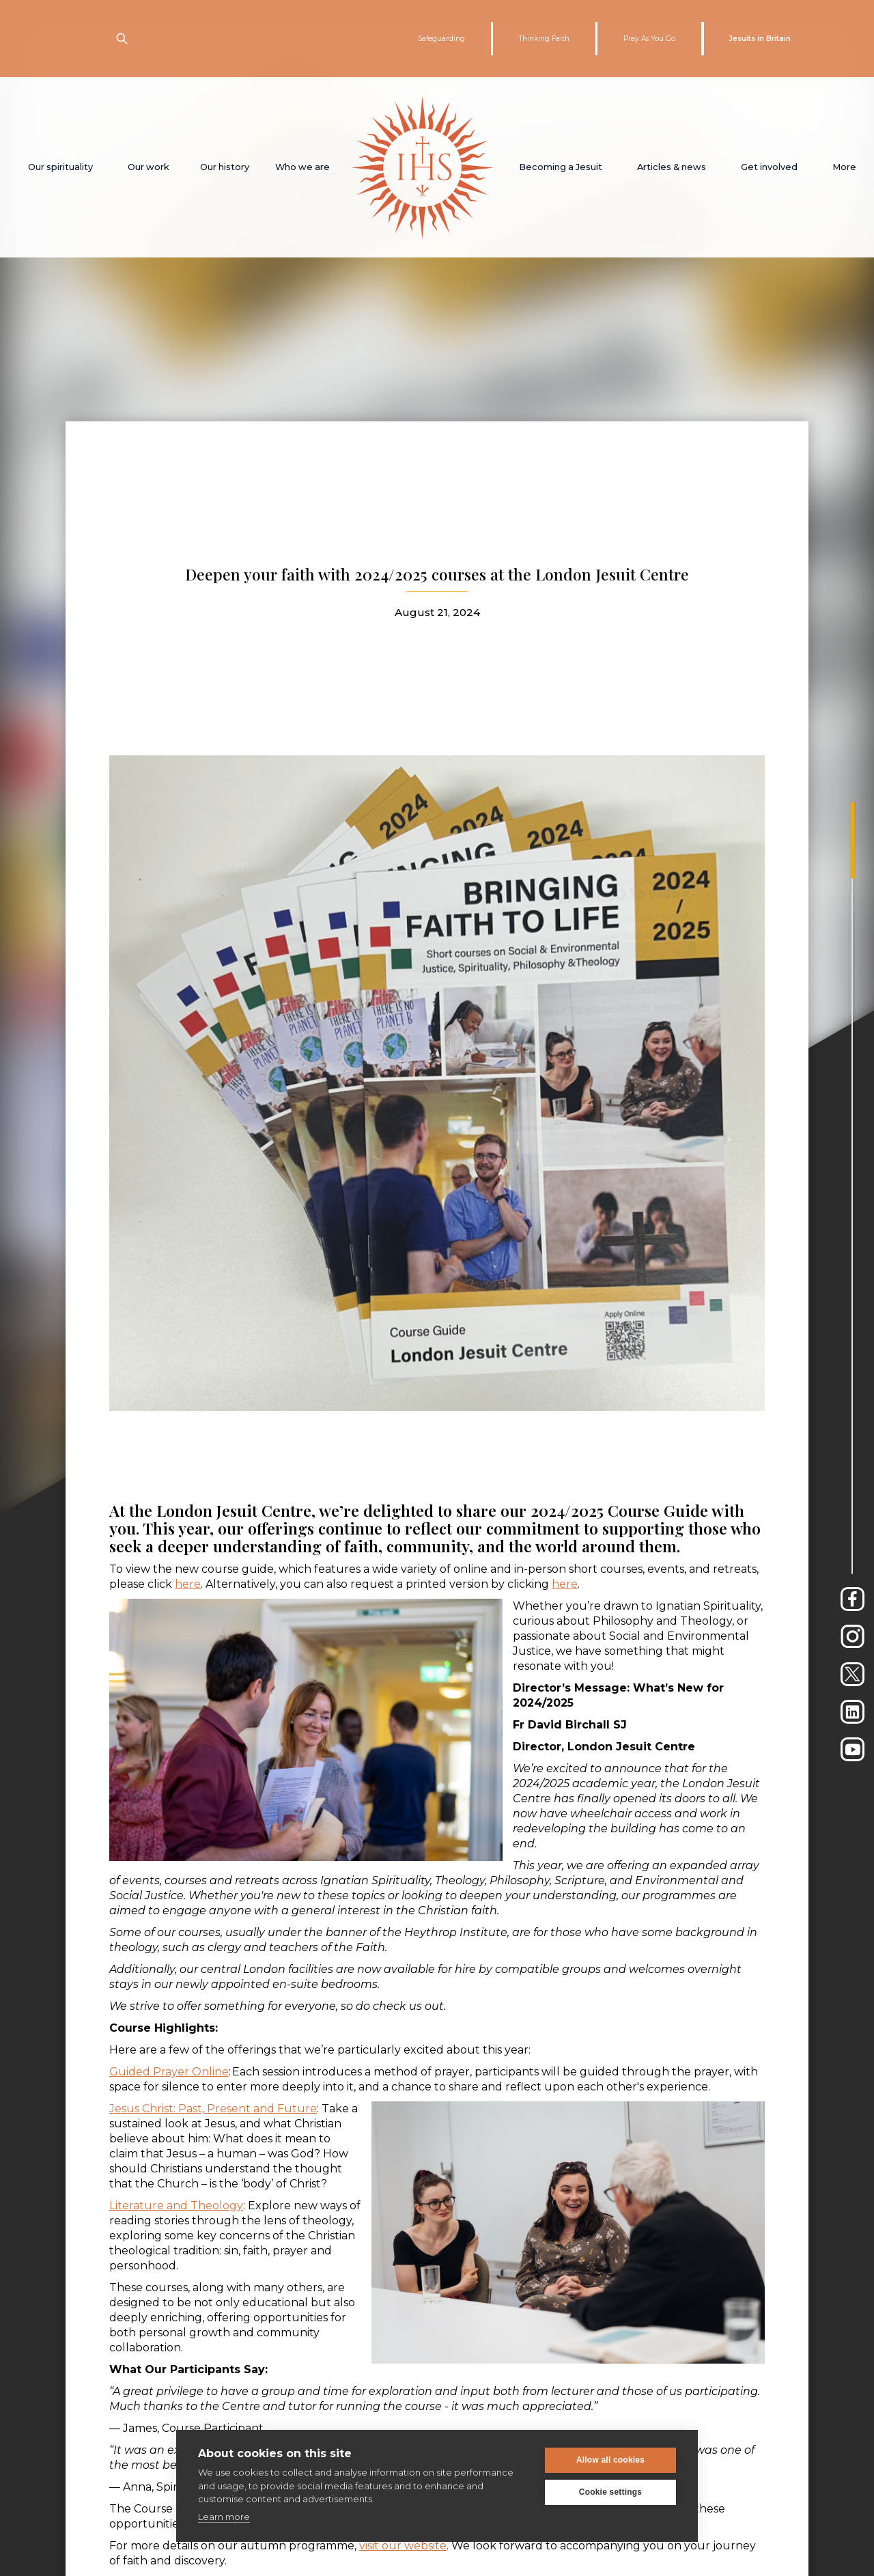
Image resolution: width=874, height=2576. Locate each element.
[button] (60, 167)
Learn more (224, 2516)
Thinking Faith (544, 38)
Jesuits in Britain (760, 38)
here (188, 1584)
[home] (422, 167)
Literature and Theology (176, 2205)
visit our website (403, 2545)
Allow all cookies (610, 2460)
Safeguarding (441, 38)
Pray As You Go (649, 38)
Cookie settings (610, 2492)
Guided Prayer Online (169, 2071)
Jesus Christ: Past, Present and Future (213, 2108)
